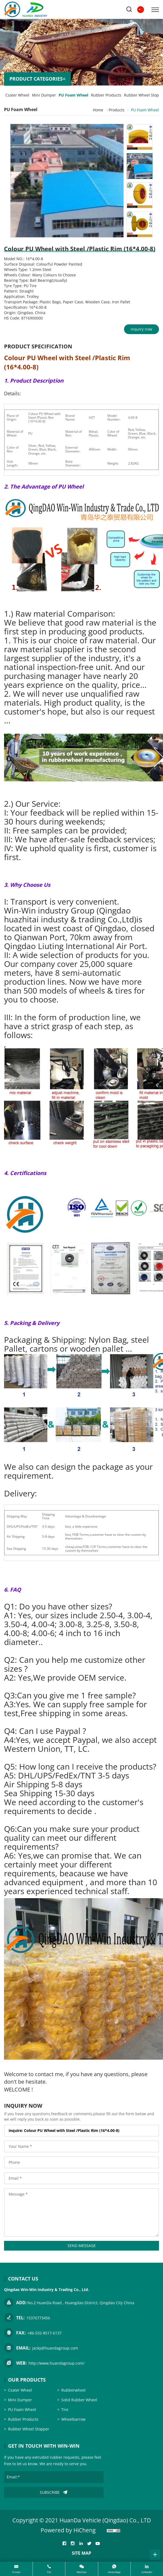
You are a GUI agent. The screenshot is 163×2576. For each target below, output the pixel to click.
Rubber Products (106, 95)
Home (98, 109)
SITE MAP (81, 2553)
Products (117, 109)
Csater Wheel (17, 95)
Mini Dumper (44, 95)
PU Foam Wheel (73, 95)
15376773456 (38, 2317)
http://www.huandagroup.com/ (56, 2363)
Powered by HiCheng (68, 2530)
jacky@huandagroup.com (55, 2348)
